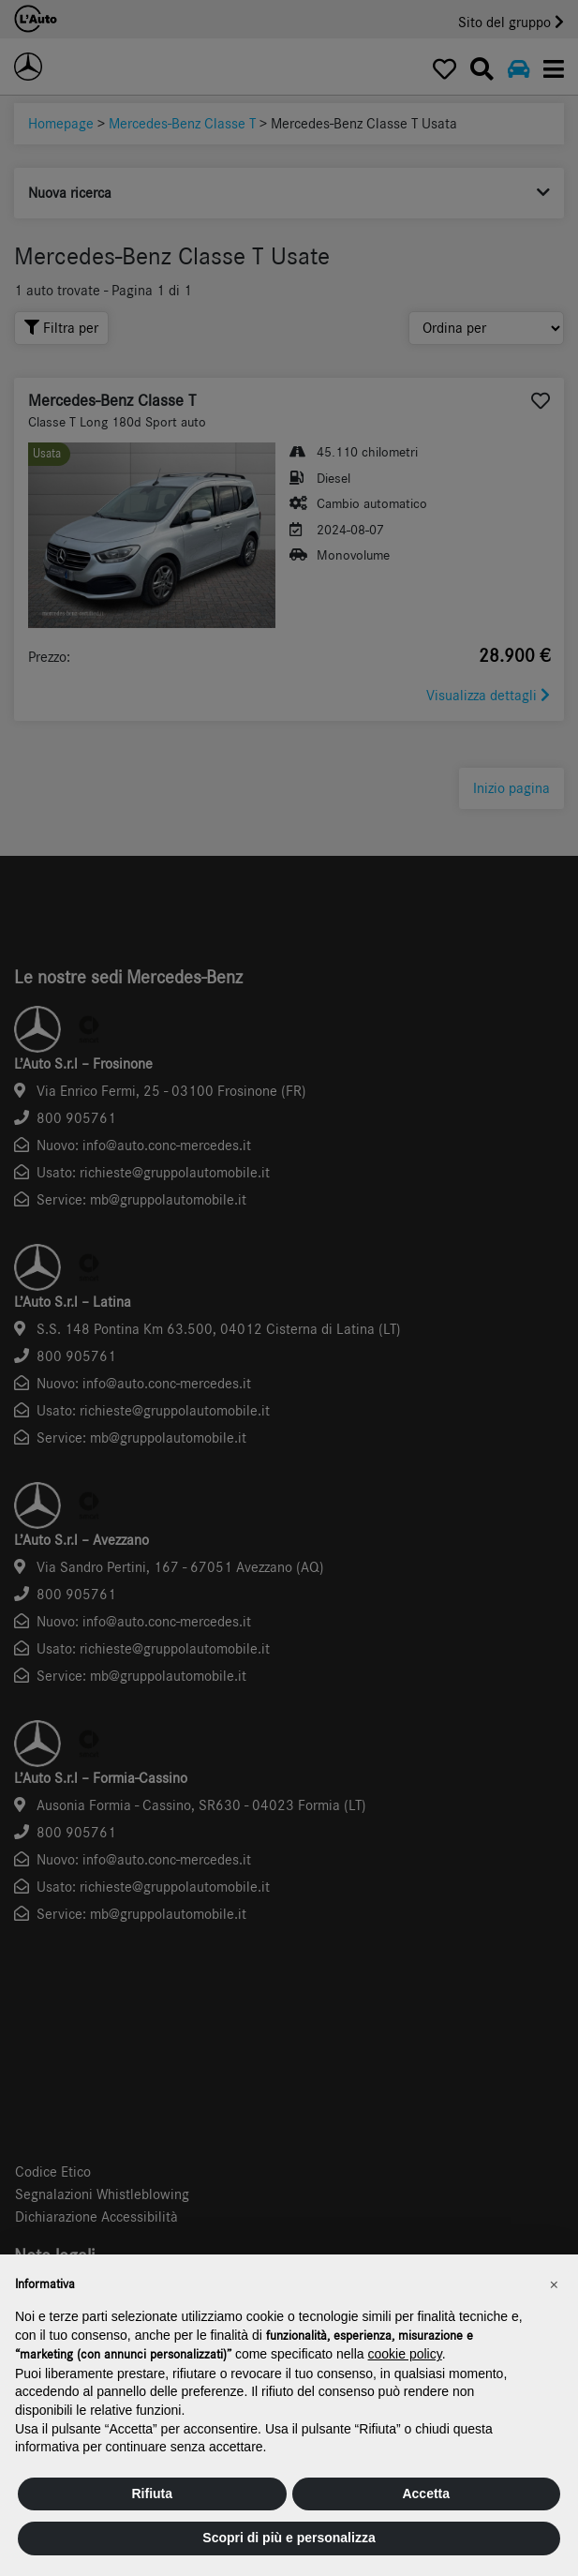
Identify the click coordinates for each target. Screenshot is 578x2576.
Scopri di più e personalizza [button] (288, 2537)
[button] (554, 2284)
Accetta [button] (426, 2493)
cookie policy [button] (405, 2353)
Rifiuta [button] (151, 2493)
